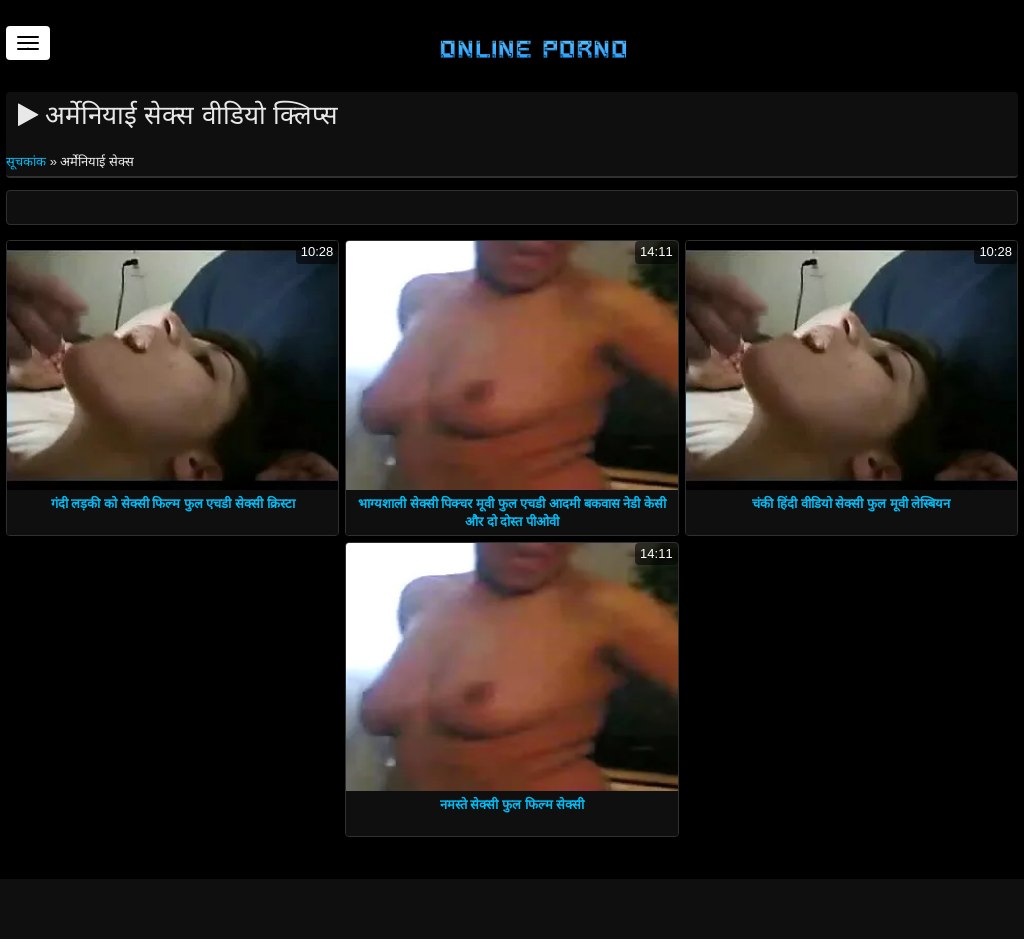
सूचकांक (28, 161)
